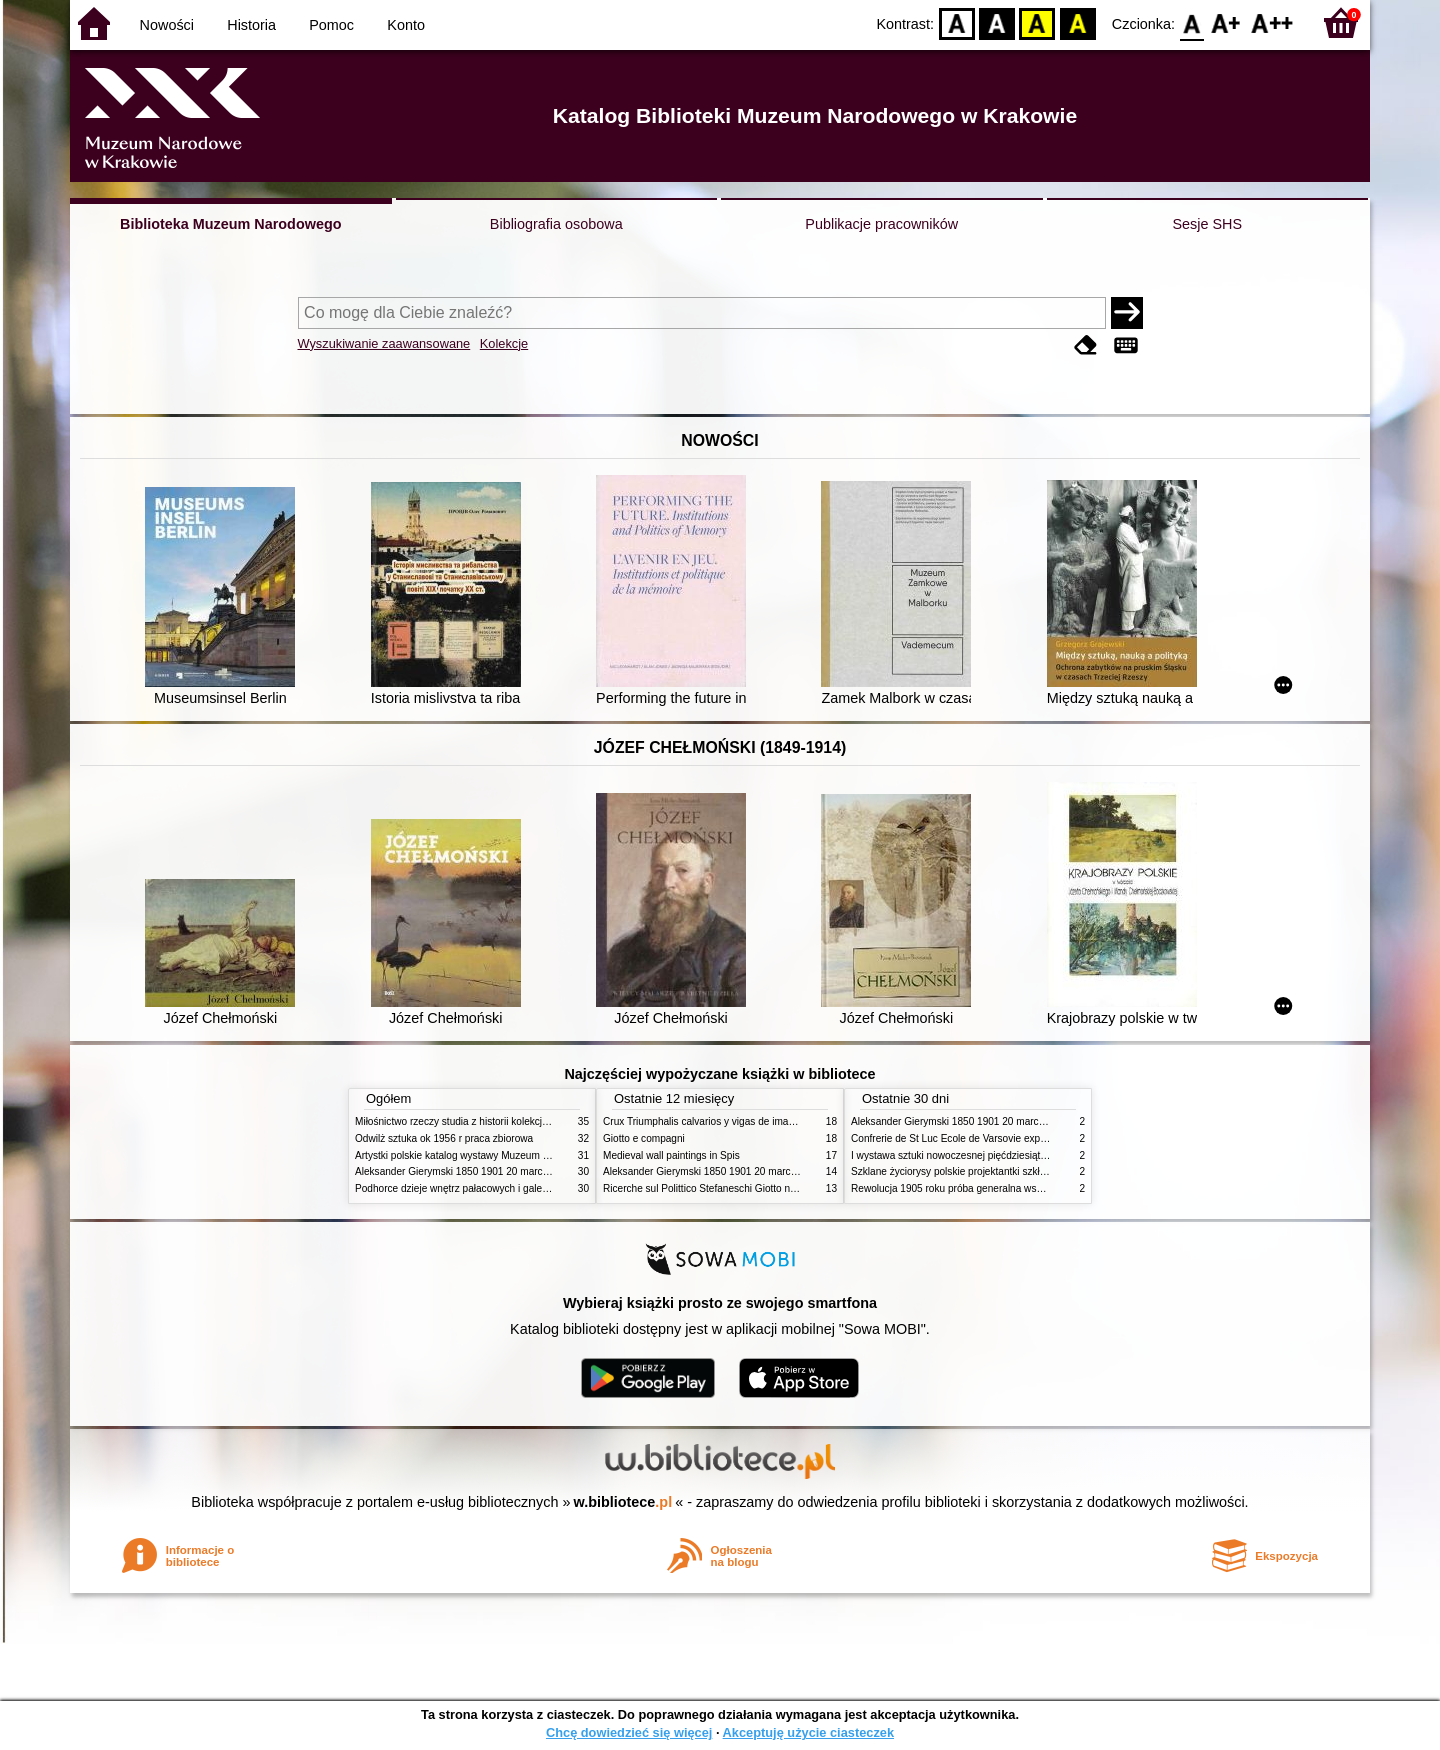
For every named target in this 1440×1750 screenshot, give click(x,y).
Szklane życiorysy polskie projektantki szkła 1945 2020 (973, 1171)
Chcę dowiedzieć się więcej (629, 1732)
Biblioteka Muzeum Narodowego (230, 224)
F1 (1226, 22)
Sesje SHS (1207, 224)
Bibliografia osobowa (556, 224)
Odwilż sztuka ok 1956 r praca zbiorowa (444, 1138)
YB (1037, 22)
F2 (1272, 22)
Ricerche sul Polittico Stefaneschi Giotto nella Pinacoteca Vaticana (751, 1188)
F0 (1191, 22)
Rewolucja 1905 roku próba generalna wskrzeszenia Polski (982, 1188)
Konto (406, 25)
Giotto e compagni (644, 1138)
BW (997, 22)
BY (1077, 22)
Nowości (167, 25)
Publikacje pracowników (881, 224)
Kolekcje (504, 343)
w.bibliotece (623, 1502)
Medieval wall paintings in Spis (671, 1155)
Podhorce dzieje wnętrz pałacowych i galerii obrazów (473, 1188)
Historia (251, 25)
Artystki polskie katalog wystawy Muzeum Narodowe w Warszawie (502, 1155)
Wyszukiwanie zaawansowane (384, 343)
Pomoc (331, 25)
